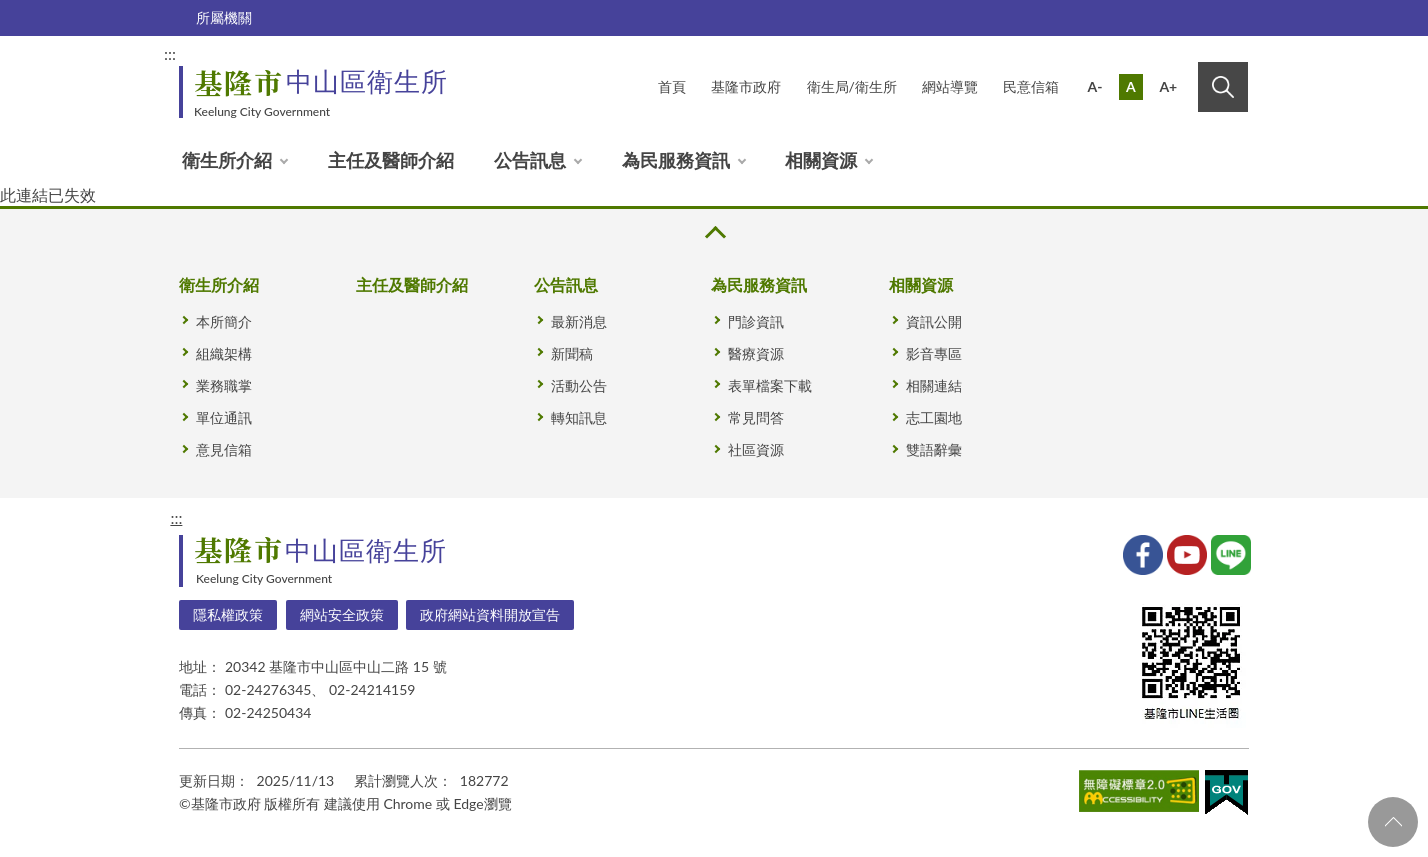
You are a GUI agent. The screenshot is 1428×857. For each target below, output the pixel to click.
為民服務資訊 (676, 160)
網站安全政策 (342, 614)
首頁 (672, 86)
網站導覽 (950, 86)
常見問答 (756, 417)
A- (1095, 86)
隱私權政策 (228, 614)
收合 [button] (714, 232)
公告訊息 (530, 160)
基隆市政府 (746, 86)
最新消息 (579, 321)
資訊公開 (934, 321)
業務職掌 (224, 385)
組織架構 (224, 353)
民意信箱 (1031, 86)
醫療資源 (756, 353)
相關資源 (821, 160)
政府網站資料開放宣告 (490, 614)
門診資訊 (756, 321)
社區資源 (756, 449)
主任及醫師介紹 (391, 160)
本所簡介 (224, 321)
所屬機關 (224, 17)
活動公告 (579, 385)
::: (170, 53)
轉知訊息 (579, 417)
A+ (1168, 86)
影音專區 (934, 353)
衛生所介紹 (227, 160)
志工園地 (934, 417)
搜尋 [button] (1223, 87)
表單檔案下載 (770, 385)
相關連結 (934, 385)
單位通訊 (224, 417)
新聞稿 (572, 353)
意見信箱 (224, 449)
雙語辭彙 (934, 449)
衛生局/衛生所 (852, 86)
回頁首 (1393, 822)
